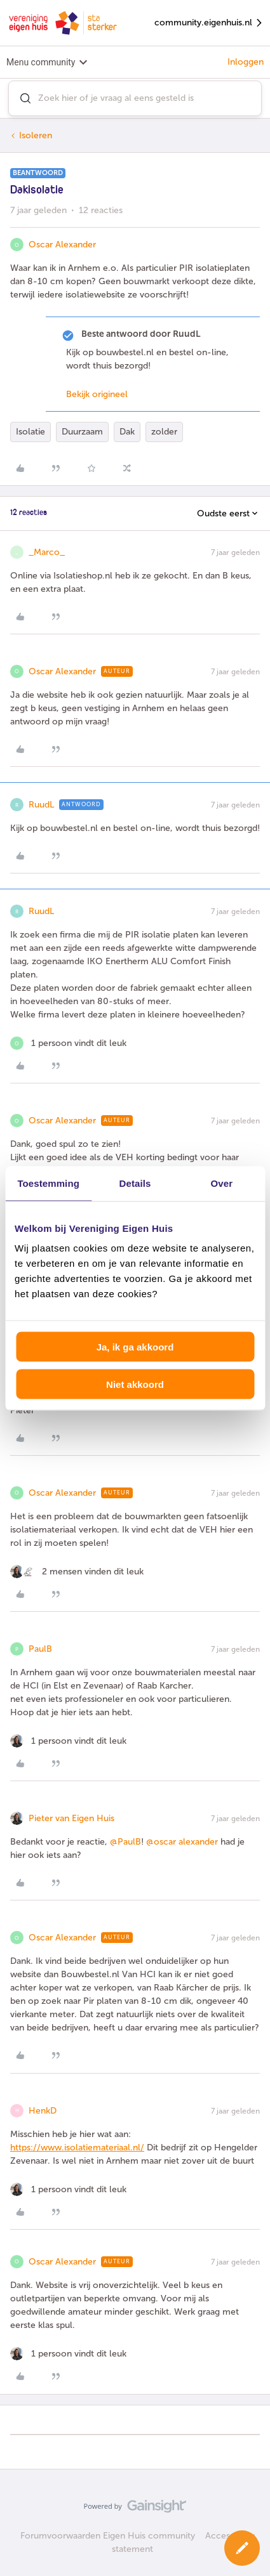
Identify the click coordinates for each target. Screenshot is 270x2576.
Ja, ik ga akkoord (135, 1347)
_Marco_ (47, 552)
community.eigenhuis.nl (209, 23)
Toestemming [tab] (48, 1182)
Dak (127, 431)
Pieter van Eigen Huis (71, 1818)
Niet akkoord (135, 1383)
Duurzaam (82, 431)
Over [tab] (222, 1182)
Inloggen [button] (245, 61)
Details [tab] (135, 1182)
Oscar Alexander (62, 244)
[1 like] (68, 1043)
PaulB (40, 1649)
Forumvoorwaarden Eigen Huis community (107, 2535)
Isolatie (30, 431)
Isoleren (35, 135)
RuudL (41, 804)
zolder (164, 431)
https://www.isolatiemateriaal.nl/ (77, 2147)
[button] (242, 2548)
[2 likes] (77, 1571)
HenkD (43, 2110)
